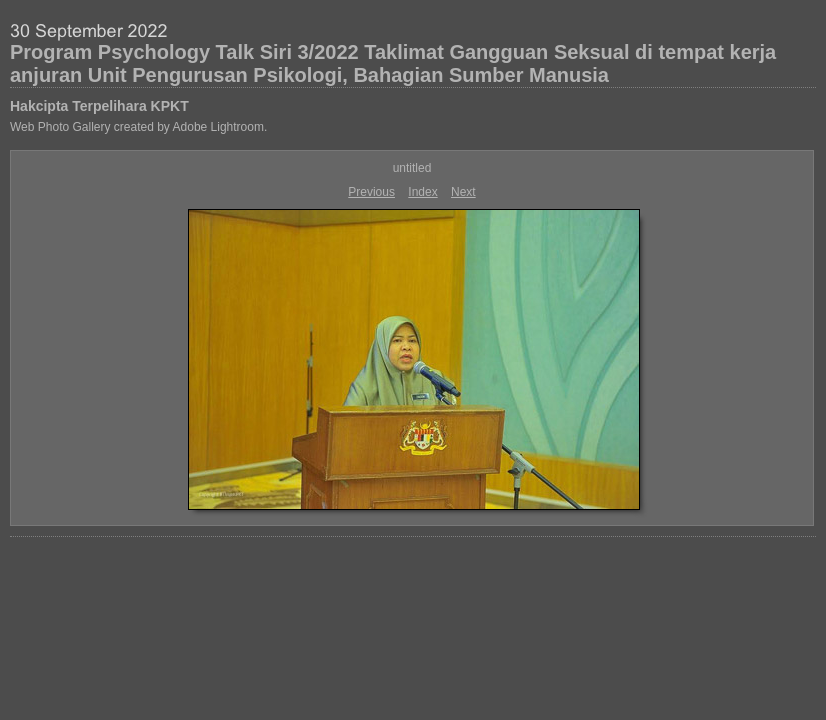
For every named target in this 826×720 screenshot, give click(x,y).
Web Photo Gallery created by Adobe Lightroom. (138, 127)
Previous (371, 192)
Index (422, 192)
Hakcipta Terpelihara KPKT (99, 106)
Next (463, 192)
